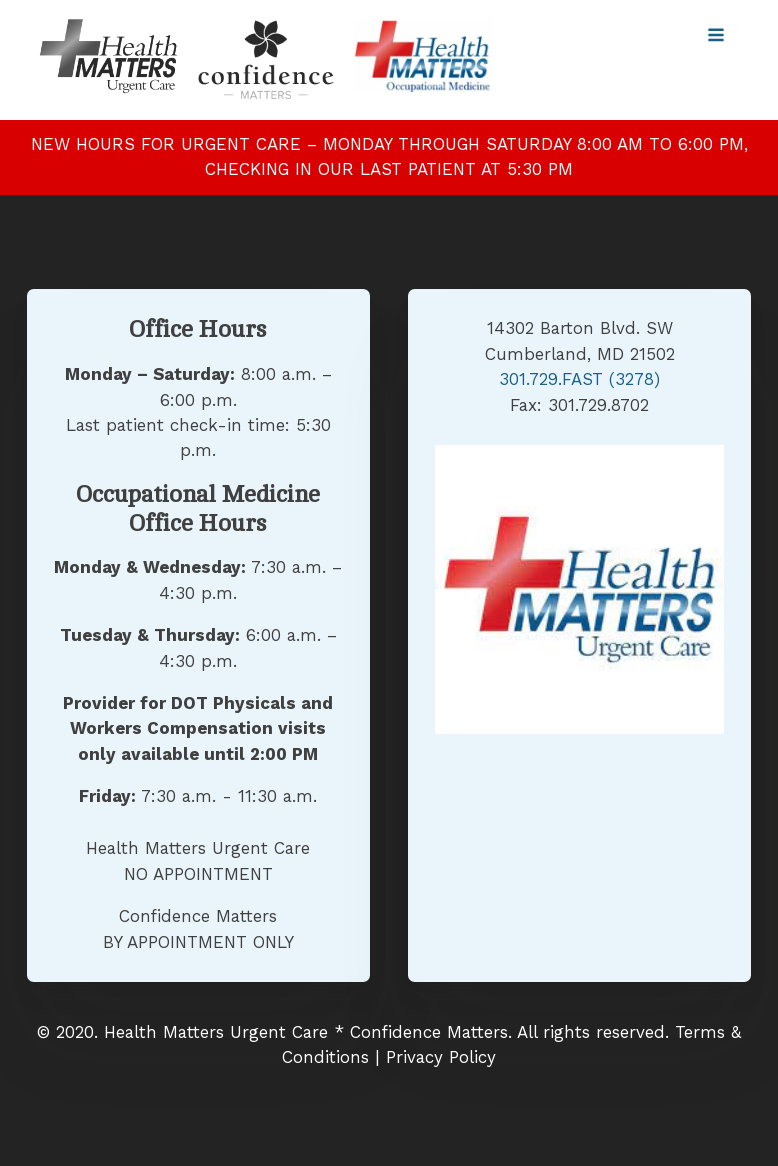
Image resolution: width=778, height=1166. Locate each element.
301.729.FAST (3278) (579, 379)
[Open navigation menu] (716, 37)
